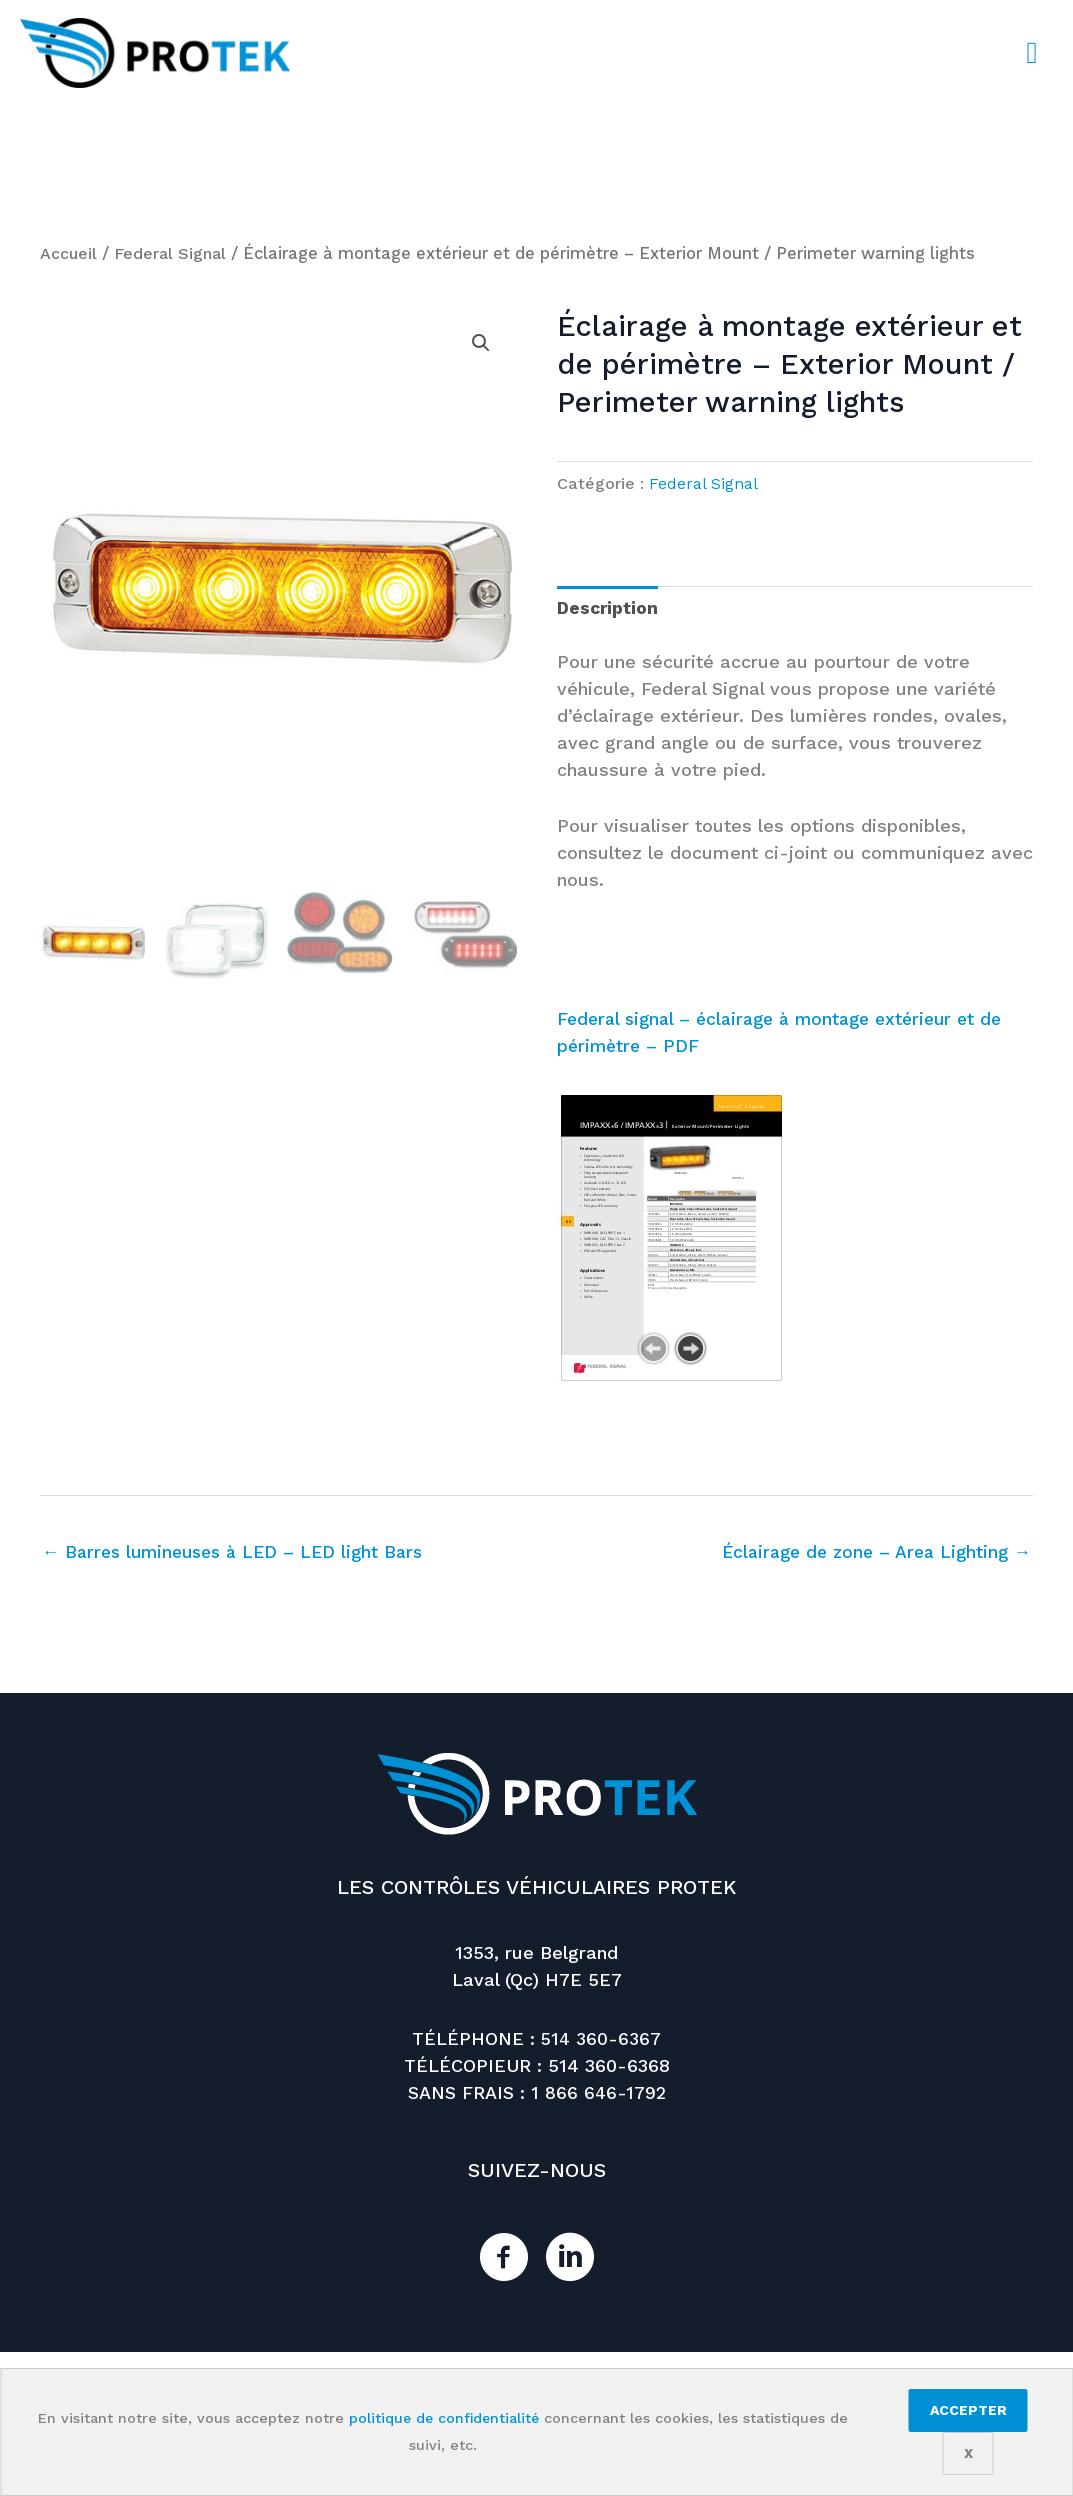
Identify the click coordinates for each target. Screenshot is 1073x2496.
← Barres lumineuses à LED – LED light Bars (240, 1553)
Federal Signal (173, 253)
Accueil (69, 253)
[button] (481, 343)
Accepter (968, 2410)
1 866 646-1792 (598, 2093)
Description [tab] (609, 608)
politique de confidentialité (444, 2418)
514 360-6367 (601, 2039)
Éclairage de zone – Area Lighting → (870, 1553)
